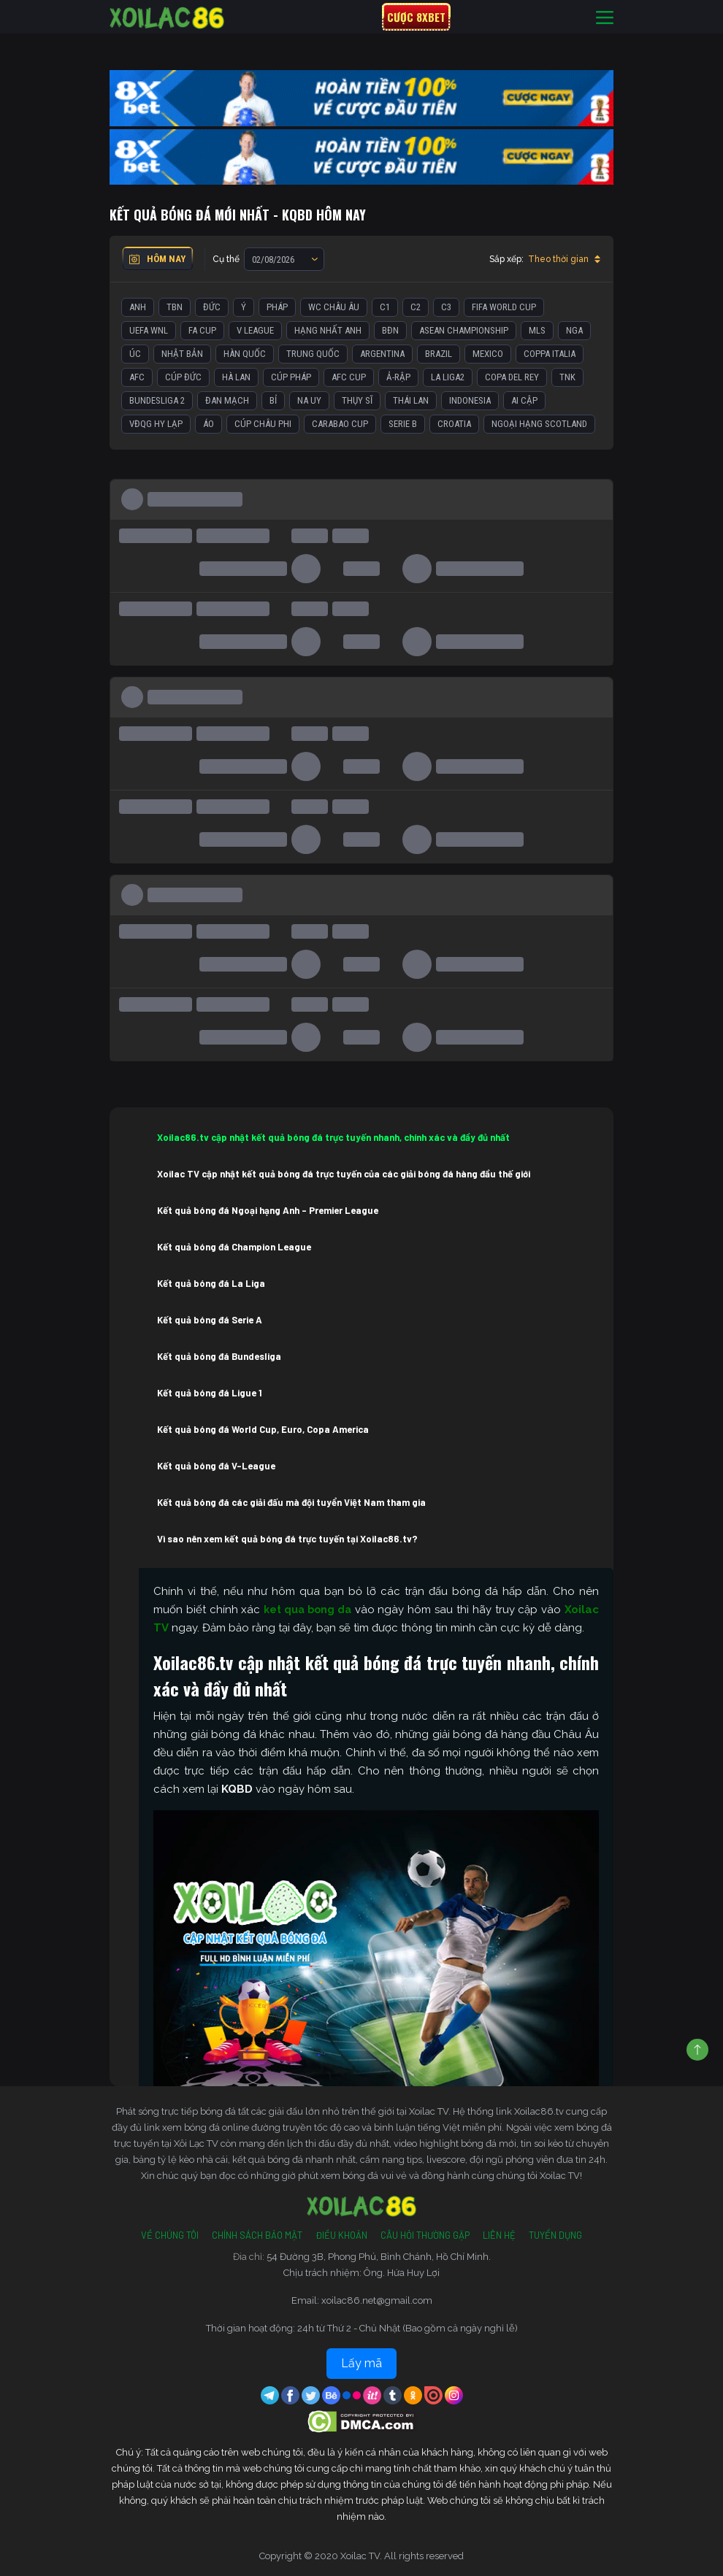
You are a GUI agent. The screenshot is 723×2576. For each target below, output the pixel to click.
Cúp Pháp (291, 377)
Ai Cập (524, 400)
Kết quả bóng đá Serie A (209, 1320)
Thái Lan (411, 400)
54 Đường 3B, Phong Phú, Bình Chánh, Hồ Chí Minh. (379, 2256)
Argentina (382, 353)
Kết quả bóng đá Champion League (234, 1247)
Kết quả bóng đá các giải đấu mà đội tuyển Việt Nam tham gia (291, 1502)
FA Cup (202, 330)
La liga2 (447, 377)
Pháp (277, 306)
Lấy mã (361, 2363)
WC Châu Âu (333, 306)
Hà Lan (236, 377)
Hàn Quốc (244, 353)
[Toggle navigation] (604, 17)
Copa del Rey (512, 377)
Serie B (403, 423)
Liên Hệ (499, 2235)
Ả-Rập (398, 377)
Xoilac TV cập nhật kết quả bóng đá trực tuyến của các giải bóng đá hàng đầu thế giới (343, 1174)
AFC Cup (349, 377)
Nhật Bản (182, 353)
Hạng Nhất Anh (328, 330)
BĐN (390, 330)
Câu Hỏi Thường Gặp (425, 2235)
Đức (212, 306)
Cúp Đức (183, 377)
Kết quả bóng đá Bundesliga (219, 1356)
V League (255, 330)
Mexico (488, 353)
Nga (574, 330)
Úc (135, 353)
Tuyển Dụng (555, 2235)
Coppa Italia (549, 353)
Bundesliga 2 (157, 400)
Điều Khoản (341, 2235)
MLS (537, 330)
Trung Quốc (313, 353)
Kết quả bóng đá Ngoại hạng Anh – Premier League (267, 1210)
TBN (175, 306)
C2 (415, 306)
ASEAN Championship (463, 330)
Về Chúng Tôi (170, 2235)
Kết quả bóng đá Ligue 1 (209, 1393)
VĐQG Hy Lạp (156, 423)
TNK (567, 377)
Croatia (454, 423)
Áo (208, 423)
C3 (446, 306)
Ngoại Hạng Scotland (539, 423)
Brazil (438, 353)
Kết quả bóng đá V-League (216, 1466)
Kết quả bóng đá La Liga (211, 1283)
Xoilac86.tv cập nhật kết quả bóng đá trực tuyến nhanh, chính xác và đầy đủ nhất (333, 1137)
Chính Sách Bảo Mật (257, 2235)
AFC (137, 377)
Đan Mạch (227, 400)
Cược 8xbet (416, 17)
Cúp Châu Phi (262, 423)
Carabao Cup (340, 423)
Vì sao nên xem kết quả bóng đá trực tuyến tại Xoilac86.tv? (287, 1539)
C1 (385, 306)
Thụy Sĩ (357, 400)
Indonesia (470, 400)
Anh (137, 306)
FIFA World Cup (504, 306)
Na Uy (309, 400)
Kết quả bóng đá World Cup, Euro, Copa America (263, 1429)
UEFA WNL (148, 330)
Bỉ (273, 400)
